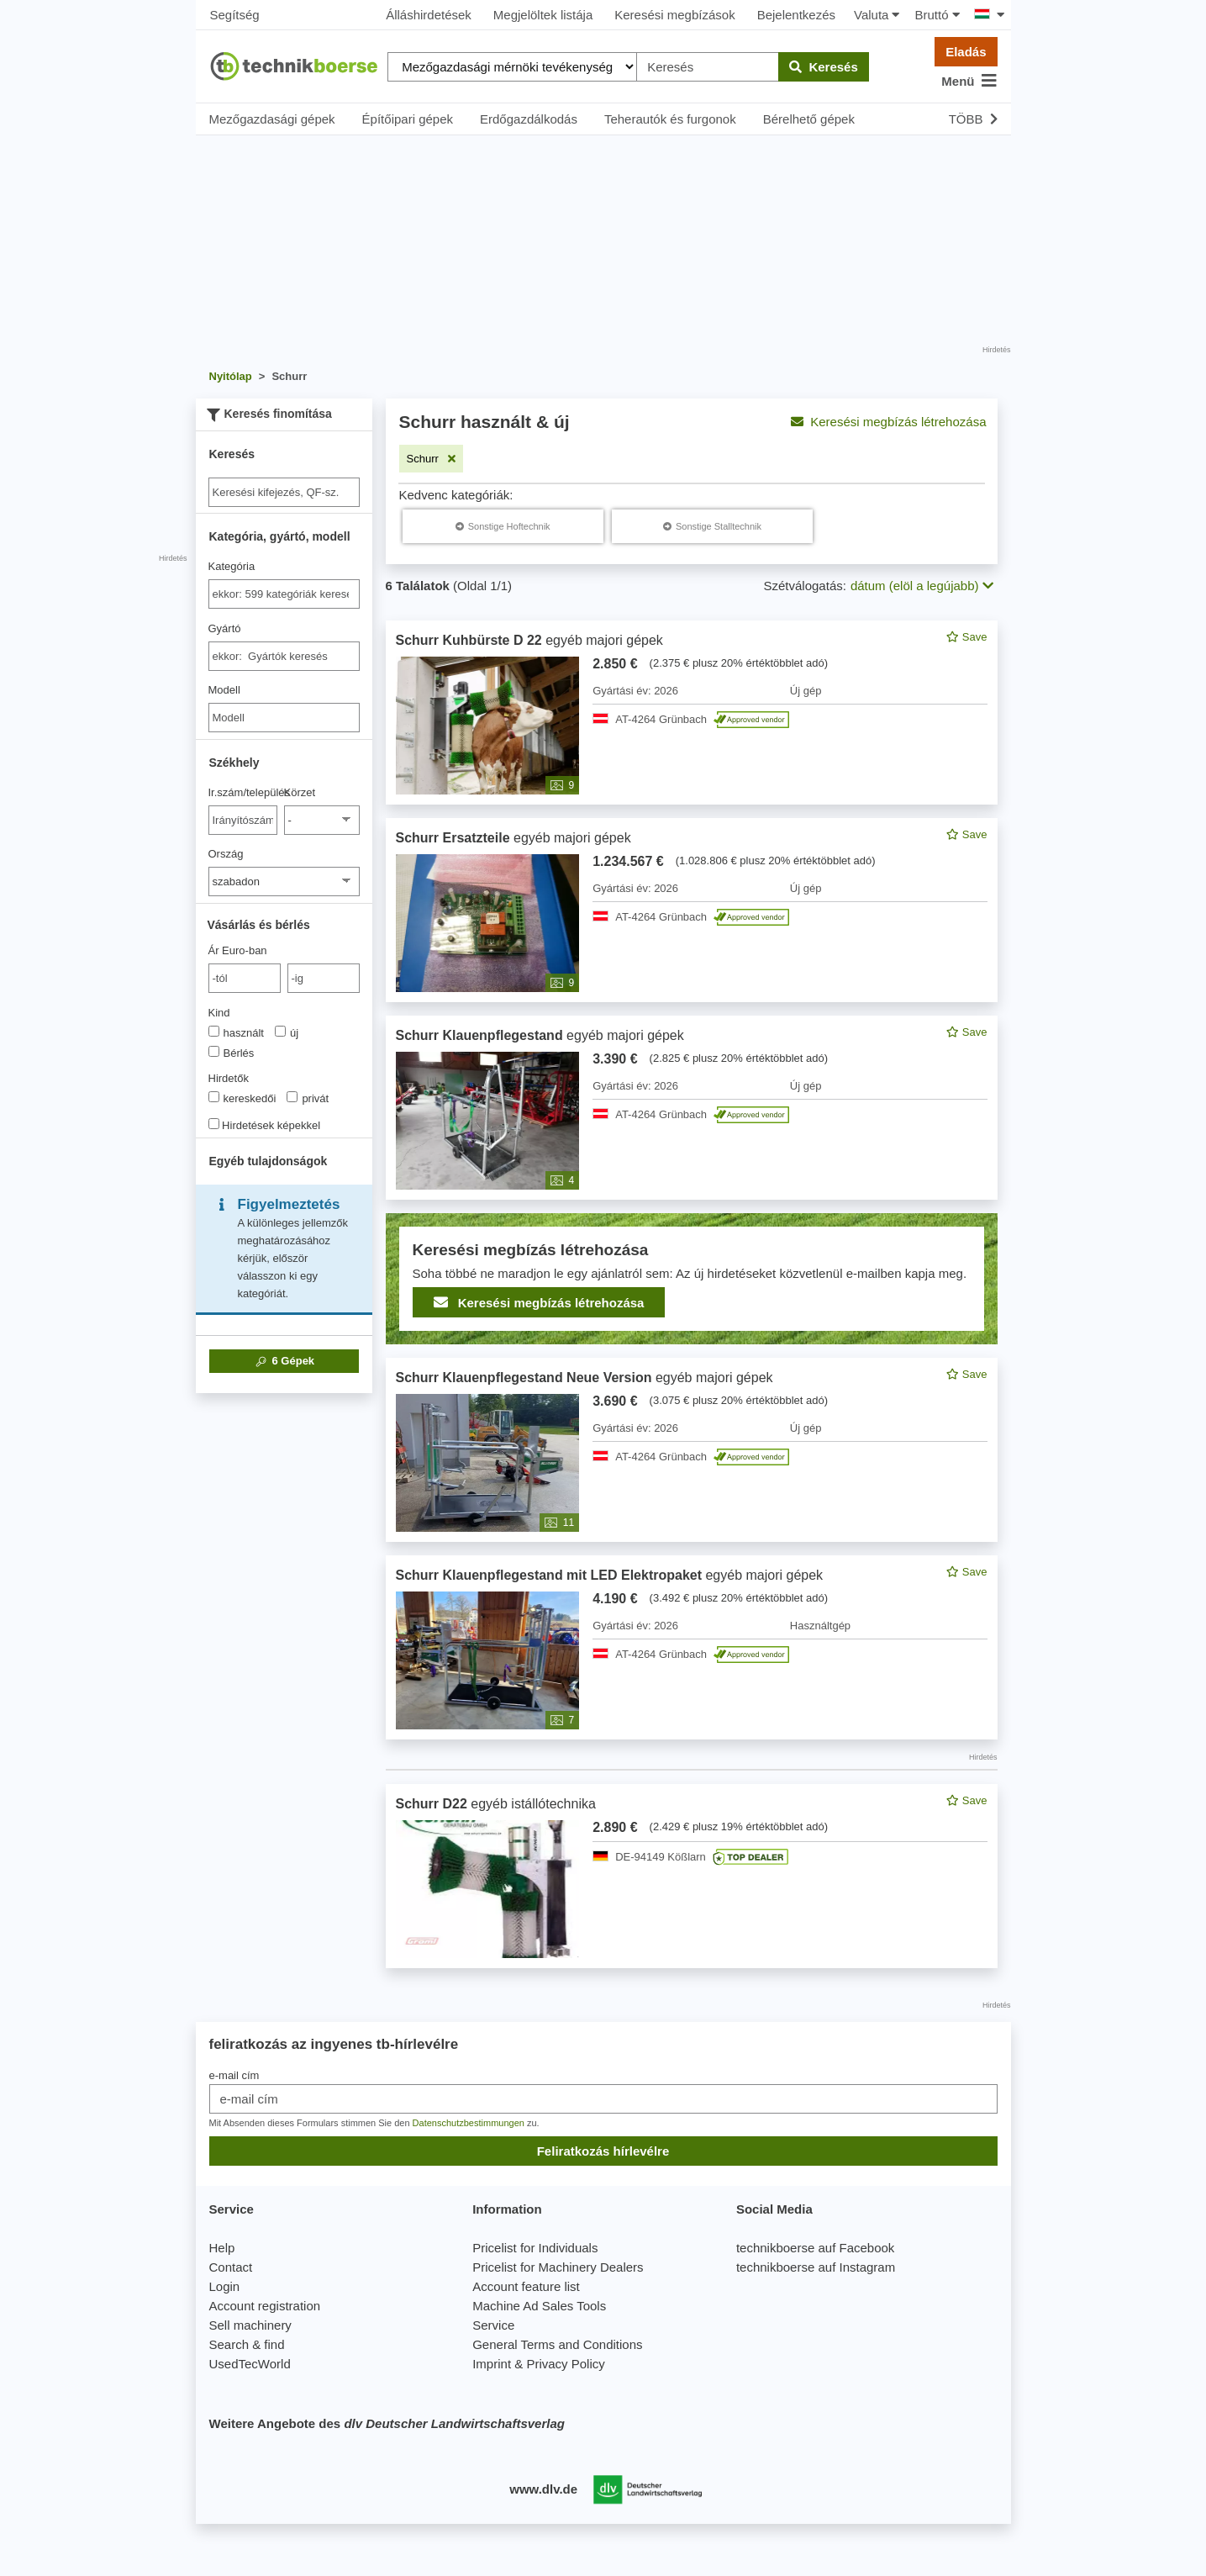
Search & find (247, 2344)
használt (236, 1032)
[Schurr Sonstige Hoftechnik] (503, 526)
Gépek (283, 1361)
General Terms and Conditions (557, 2344)
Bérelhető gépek (809, 119)
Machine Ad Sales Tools (539, 2306)
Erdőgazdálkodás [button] (528, 119)
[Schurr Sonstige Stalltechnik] (712, 526)
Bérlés (231, 1052)
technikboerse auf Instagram (815, 2267)
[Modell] (284, 717)
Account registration (265, 2306)
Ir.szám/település (243, 792)
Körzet (300, 792)
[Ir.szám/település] (243, 820)
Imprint (491, 2364)
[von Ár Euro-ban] (244, 978)
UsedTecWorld (250, 2364)
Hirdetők (228, 1078)
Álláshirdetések (428, 15)
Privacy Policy (565, 2364)
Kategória (231, 566)
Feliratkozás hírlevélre (603, 2151)
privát (308, 1098)
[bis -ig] (323, 978)
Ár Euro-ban (237, 950)
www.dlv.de (543, 2489)
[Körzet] (322, 820)
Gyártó (224, 628)
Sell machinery (250, 2325)
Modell (224, 690)
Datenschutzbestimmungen (468, 2123)
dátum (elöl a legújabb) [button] (922, 585)
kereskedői (242, 1098)
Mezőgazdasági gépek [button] (272, 119)
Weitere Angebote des (387, 2423)
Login (224, 2286)
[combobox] (284, 594)
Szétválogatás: (805, 585)
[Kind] (213, 1031)
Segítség (235, 15)
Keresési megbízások (674, 15)
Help (222, 2248)
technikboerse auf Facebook (815, 2248)
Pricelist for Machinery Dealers (557, 2267)
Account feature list (526, 2286)
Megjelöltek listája (542, 15)
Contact (231, 2267)
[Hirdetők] (213, 1096)
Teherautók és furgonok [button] (670, 119)
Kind (219, 1012)
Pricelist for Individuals (535, 2248)
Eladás (965, 52)
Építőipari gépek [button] (407, 119)
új (286, 1032)
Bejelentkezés (796, 15)
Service (493, 2325)
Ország (226, 853)
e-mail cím (234, 2075)
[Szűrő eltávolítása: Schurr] (431, 458)
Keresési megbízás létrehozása (888, 421)
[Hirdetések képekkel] (213, 1123)
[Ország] (284, 881)
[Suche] (284, 492)
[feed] (692, 1294)
